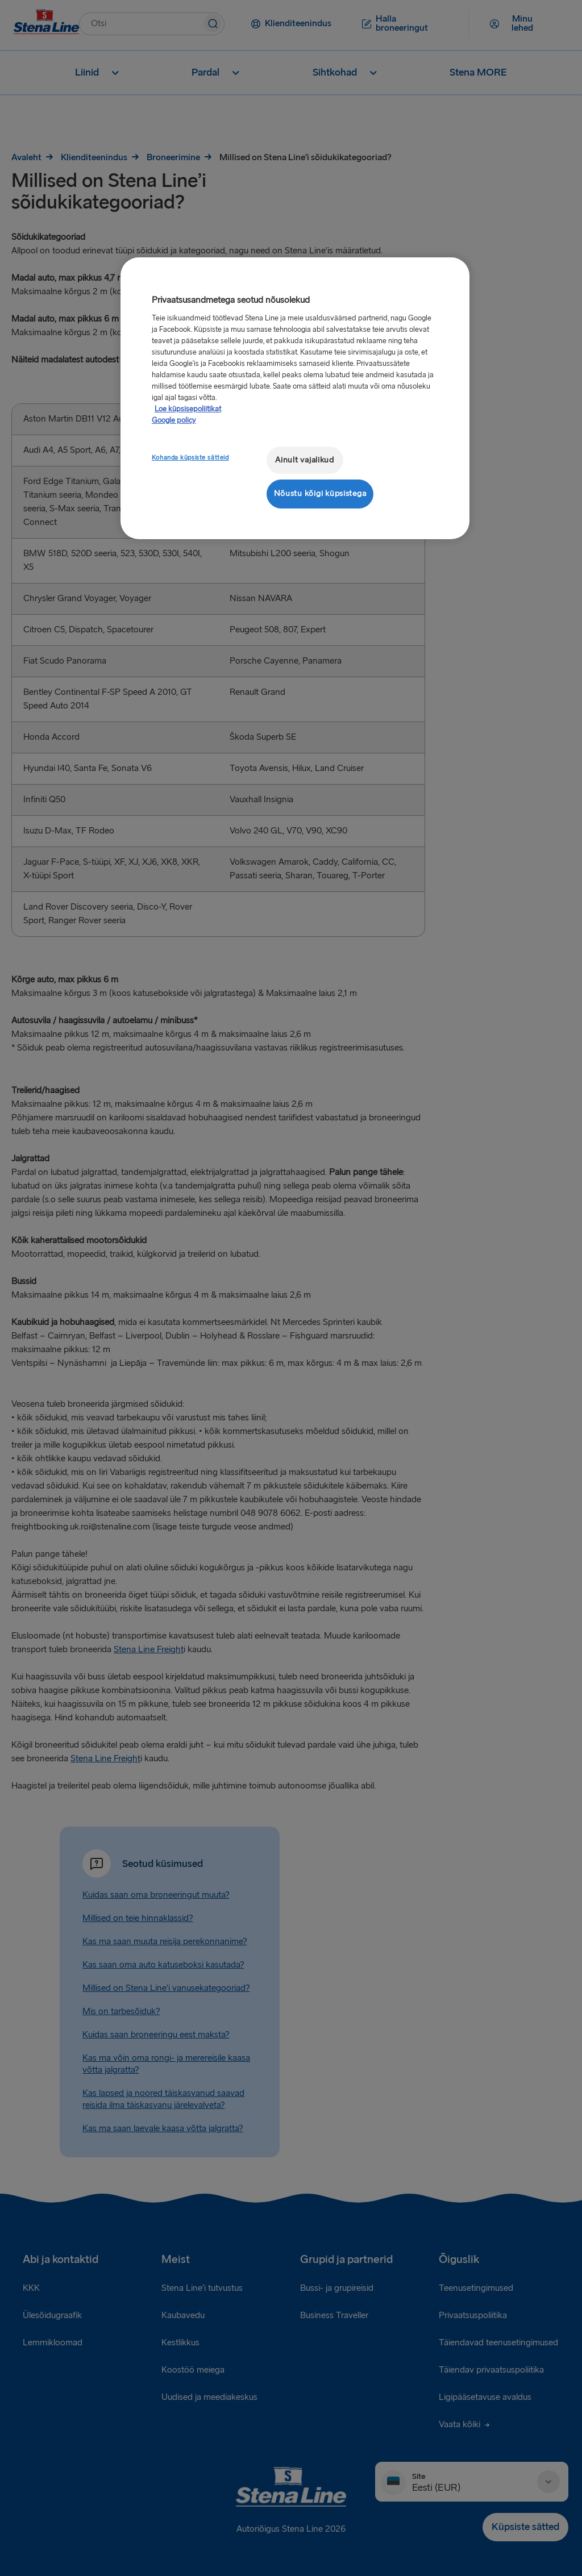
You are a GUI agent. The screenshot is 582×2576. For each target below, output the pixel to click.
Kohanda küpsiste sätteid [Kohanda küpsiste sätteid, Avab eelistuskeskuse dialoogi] (190, 457)
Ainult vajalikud (304, 460)
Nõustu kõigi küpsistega (320, 493)
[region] (294, 398)
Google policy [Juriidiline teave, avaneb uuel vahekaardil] (174, 420)
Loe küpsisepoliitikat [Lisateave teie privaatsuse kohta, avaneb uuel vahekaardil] (188, 409)
